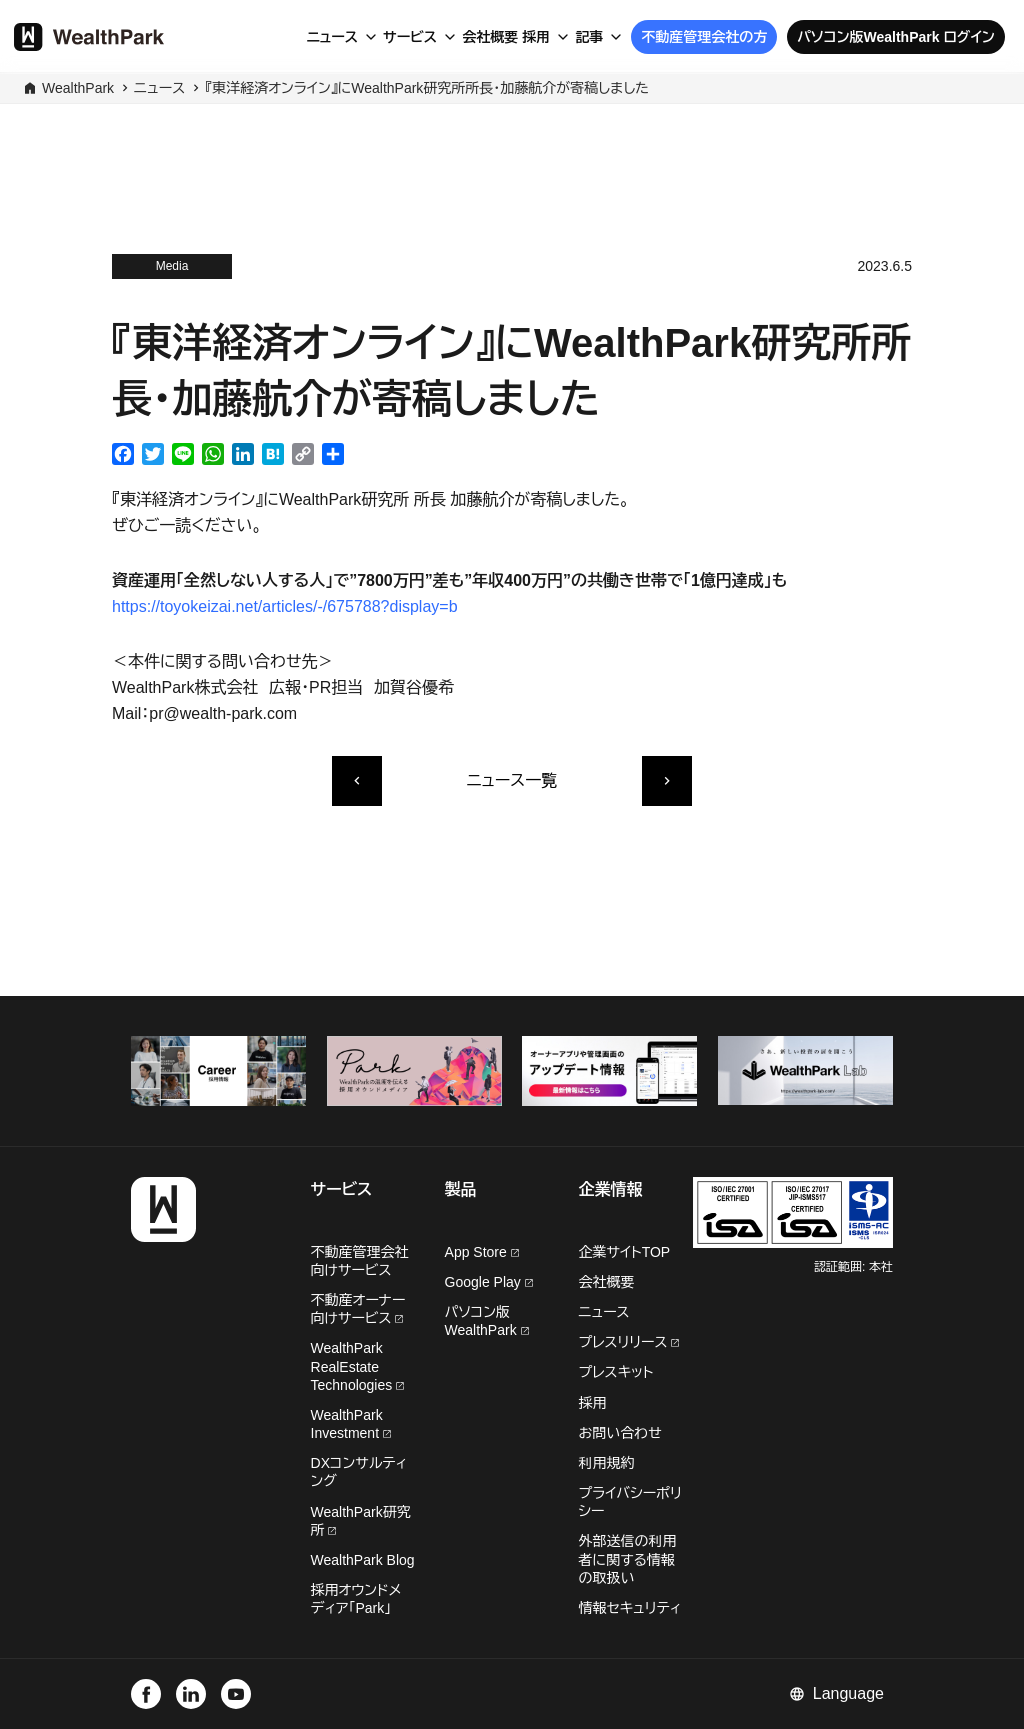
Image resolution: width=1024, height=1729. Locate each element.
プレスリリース (629, 1342)
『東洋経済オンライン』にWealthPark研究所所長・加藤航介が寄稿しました (427, 88)
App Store (482, 1252)
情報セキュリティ (630, 1608)
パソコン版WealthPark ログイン (896, 37)
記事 (589, 37)
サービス (410, 37)
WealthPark (78, 88)
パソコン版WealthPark (487, 1321)
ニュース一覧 (512, 780)
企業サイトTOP (625, 1252)
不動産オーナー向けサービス (358, 1309)
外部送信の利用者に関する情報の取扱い (628, 1559)
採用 (536, 37)
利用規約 (607, 1463)
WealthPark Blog (363, 1560)
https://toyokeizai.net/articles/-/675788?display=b (285, 606)
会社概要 (490, 37)
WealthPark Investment (351, 1424)
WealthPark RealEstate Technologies (358, 1366)
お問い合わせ (620, 1433)
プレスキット (616, 1372)
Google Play (489, 1282)
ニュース (332, 37)
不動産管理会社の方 (704, 37)
